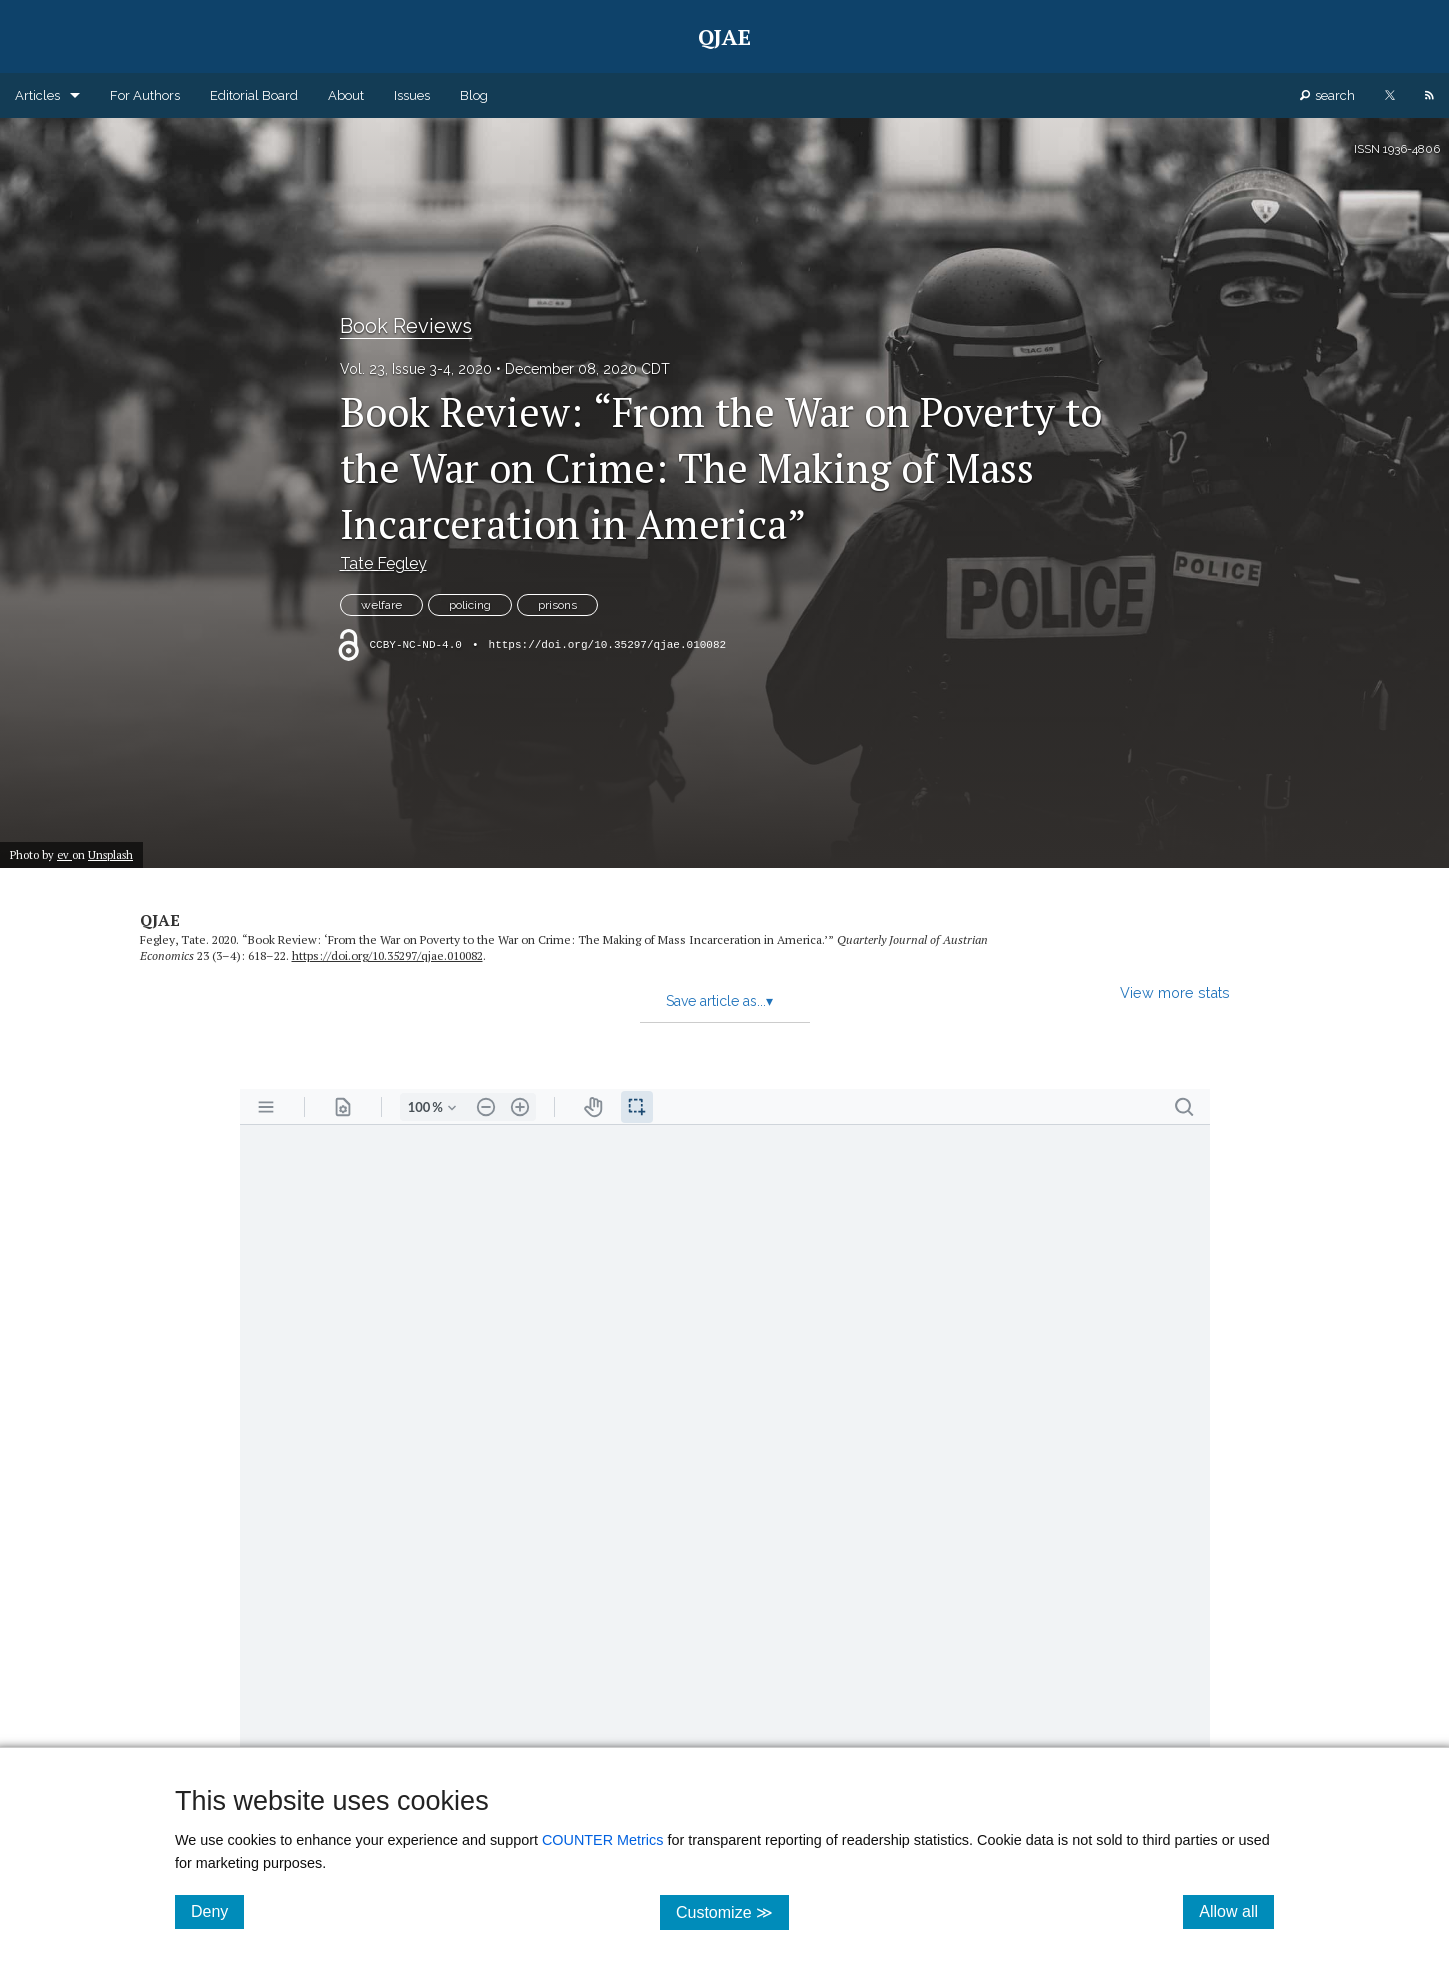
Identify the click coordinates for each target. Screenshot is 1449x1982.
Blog (474, 95)
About (346, 95)
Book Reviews (406, 326)
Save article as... (719, 1001)
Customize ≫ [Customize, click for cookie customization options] (732, 1911)
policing (470, 605)
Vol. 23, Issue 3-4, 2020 (416, 369)
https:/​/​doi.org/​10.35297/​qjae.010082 (387, 955)
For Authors (145, 95)
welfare (381, 605)
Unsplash (110, 854)
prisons (557, 605)
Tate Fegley (383, 563)
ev (64, 854)
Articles (37, 95)
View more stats (1175, 992)
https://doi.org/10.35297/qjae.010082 (608, 645)
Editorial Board (254, 95)
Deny (217, 1911)
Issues (412, 95)
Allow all (1236, 1911)
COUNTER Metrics (603, 1840)
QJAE (160, 920)
